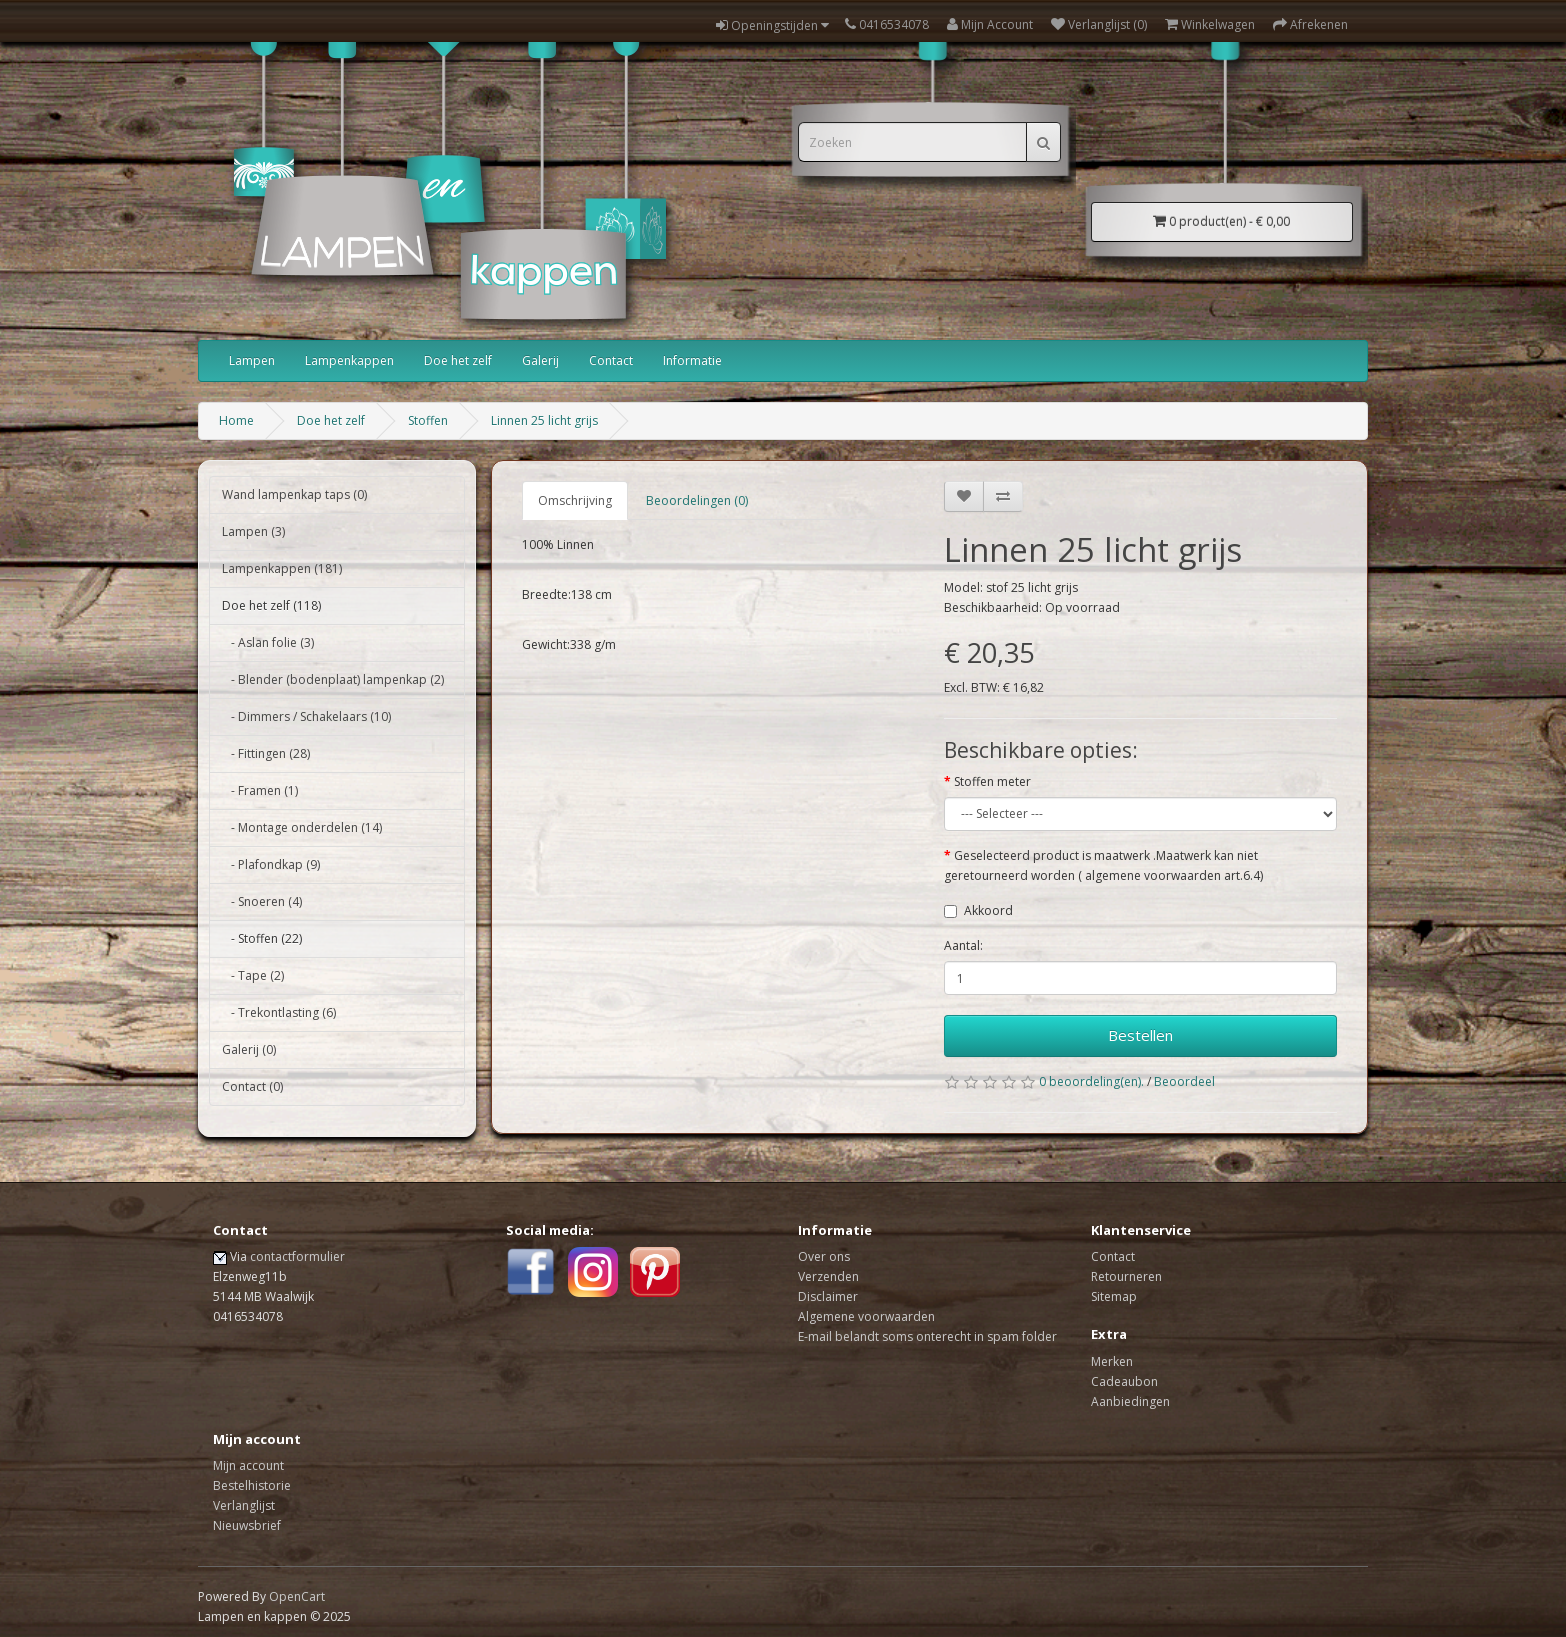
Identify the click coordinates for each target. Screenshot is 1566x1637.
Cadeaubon (1124, 1381)
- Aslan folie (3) (268, 642)
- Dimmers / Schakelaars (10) (306, 716)
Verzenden (828, 1276)
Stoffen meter (992, 781)
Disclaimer (828, 1296)
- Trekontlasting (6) (279, 1012)
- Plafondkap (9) (271, 864)
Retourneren (1126, 1276)
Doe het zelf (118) (271, 605)
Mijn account (248, 1465)
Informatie (692, 360)
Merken (1112, 1361)
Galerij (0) (249, 1049)
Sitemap (1114, 1296)
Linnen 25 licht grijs (544, 420)
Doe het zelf (458, 360)
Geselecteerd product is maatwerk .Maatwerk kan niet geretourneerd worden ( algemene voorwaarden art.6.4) (1103, 865)
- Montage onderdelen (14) (302, 827)
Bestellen (1140, 1035)
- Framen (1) (260, 790)
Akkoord (988, 910)
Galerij (540, 360)
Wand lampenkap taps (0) (294, 494)
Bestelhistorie (252, 1485)
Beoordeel (1184, 1081)
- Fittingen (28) (266, 753)
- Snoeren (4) (262, 901)
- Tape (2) (253, 975)
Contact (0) (252, 1086)
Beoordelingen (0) (697, 500)
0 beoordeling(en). (1091, 1081)
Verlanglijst (244, 1505)
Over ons (824, 1256)
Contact (611, 360)
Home (236, 420)
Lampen (252, 360)
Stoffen (428, 420)
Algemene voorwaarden (866, 1316)
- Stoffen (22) (262, 938)
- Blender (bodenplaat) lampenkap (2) (333, 679)
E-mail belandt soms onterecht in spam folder (927, 1336)
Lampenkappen (349, 360)
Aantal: (963, 945)
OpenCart (297, 1596)
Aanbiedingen (1130, 1401)
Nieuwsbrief (247, 1525)
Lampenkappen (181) (282, 568)
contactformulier (297, 1256)
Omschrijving (575, 500)
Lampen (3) (253, 531)
